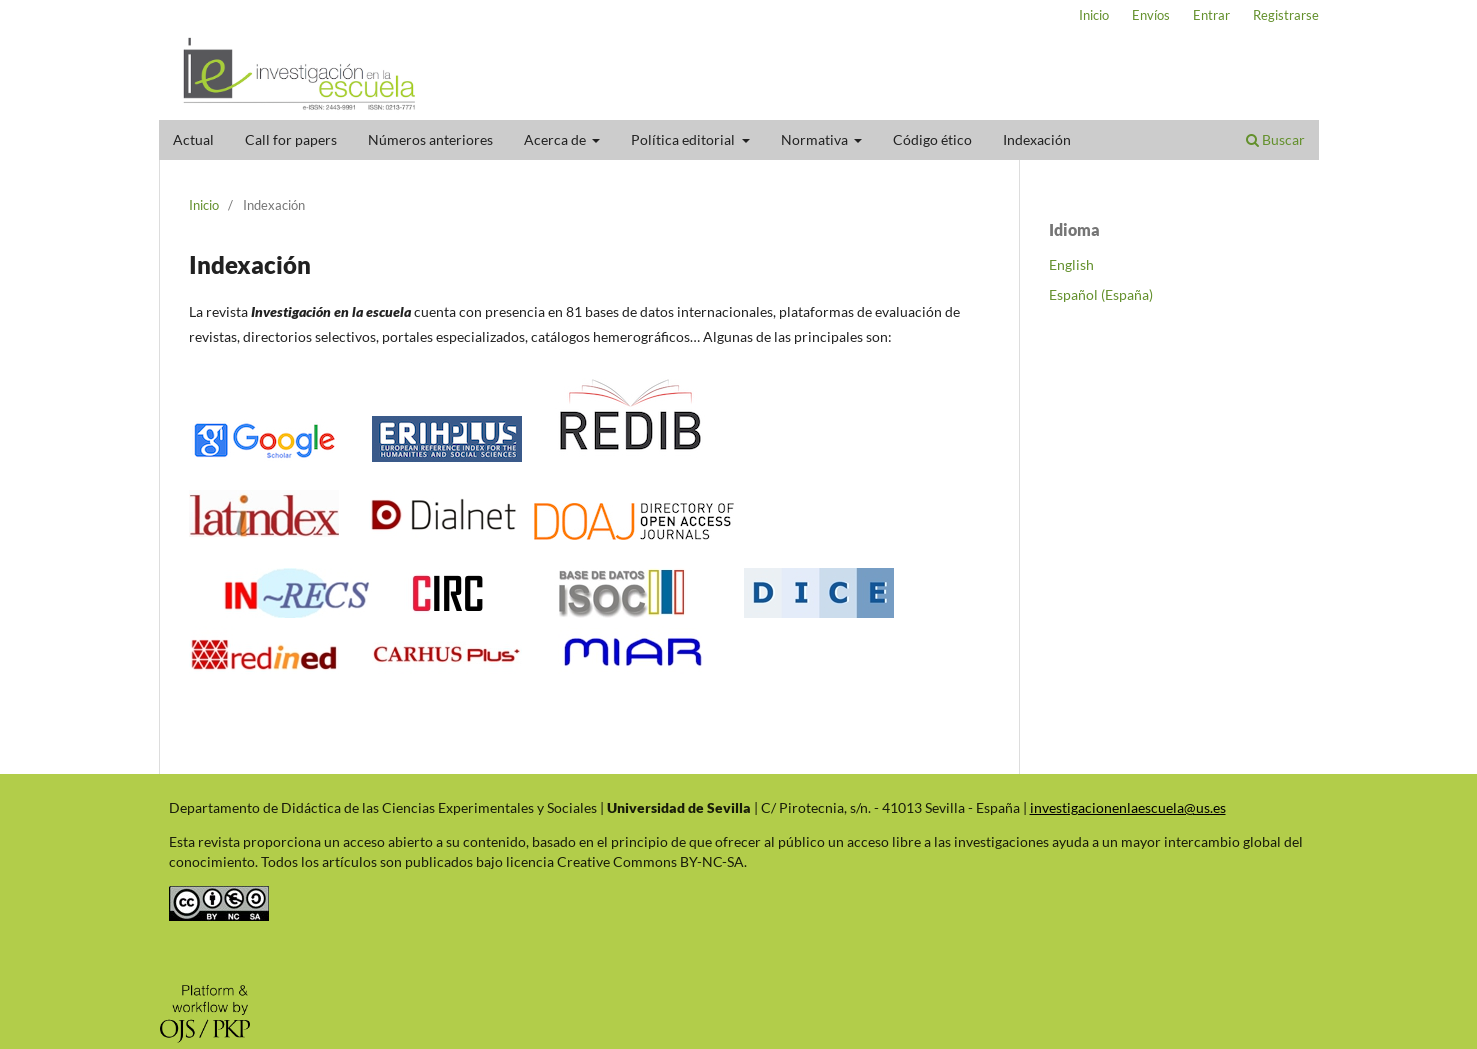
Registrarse (1286, 15)
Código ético (932, 139)
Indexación (1037, 139)
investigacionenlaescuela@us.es (1128, 807)
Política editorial (684, 139)
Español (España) (1101, 294)
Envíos (1151, 15)
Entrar (1211, 15)
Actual (193, 139)
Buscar (1275, 139)
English (1071, 264)
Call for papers (291, 139)
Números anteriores (430, 139)
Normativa (816, 139)
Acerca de (556, 139)
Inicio (1094, 15)
